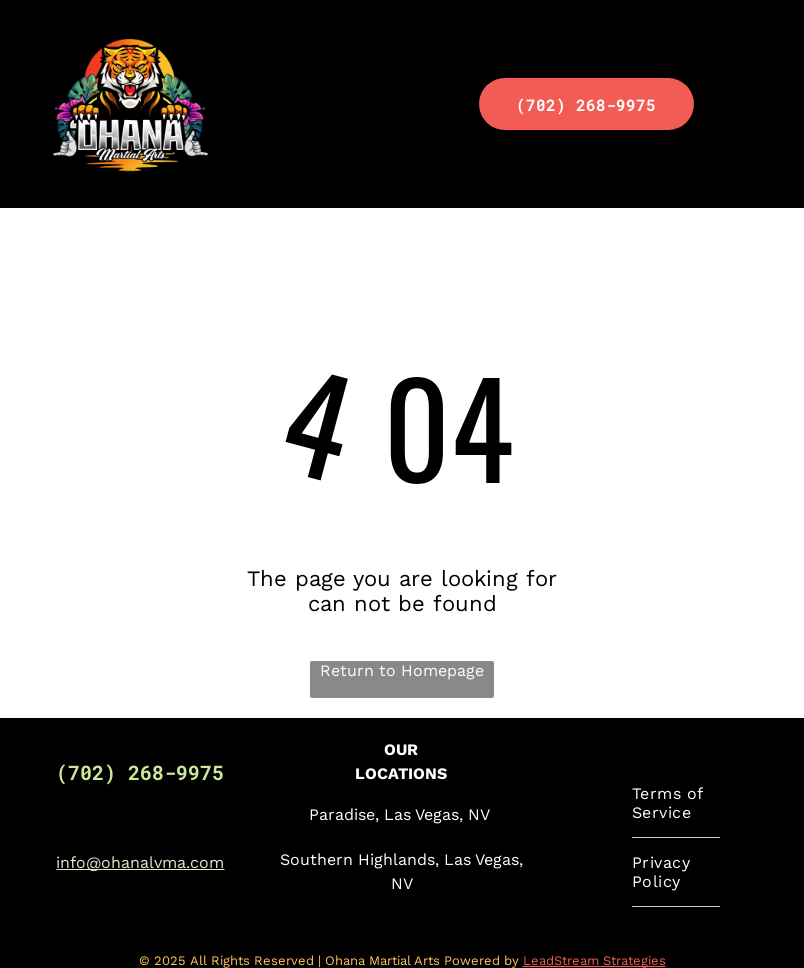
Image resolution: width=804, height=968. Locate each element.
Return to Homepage (402, 670)
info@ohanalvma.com (140, 862)
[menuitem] (676, 803)
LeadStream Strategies (594, 960)
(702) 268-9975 (140, 772)
